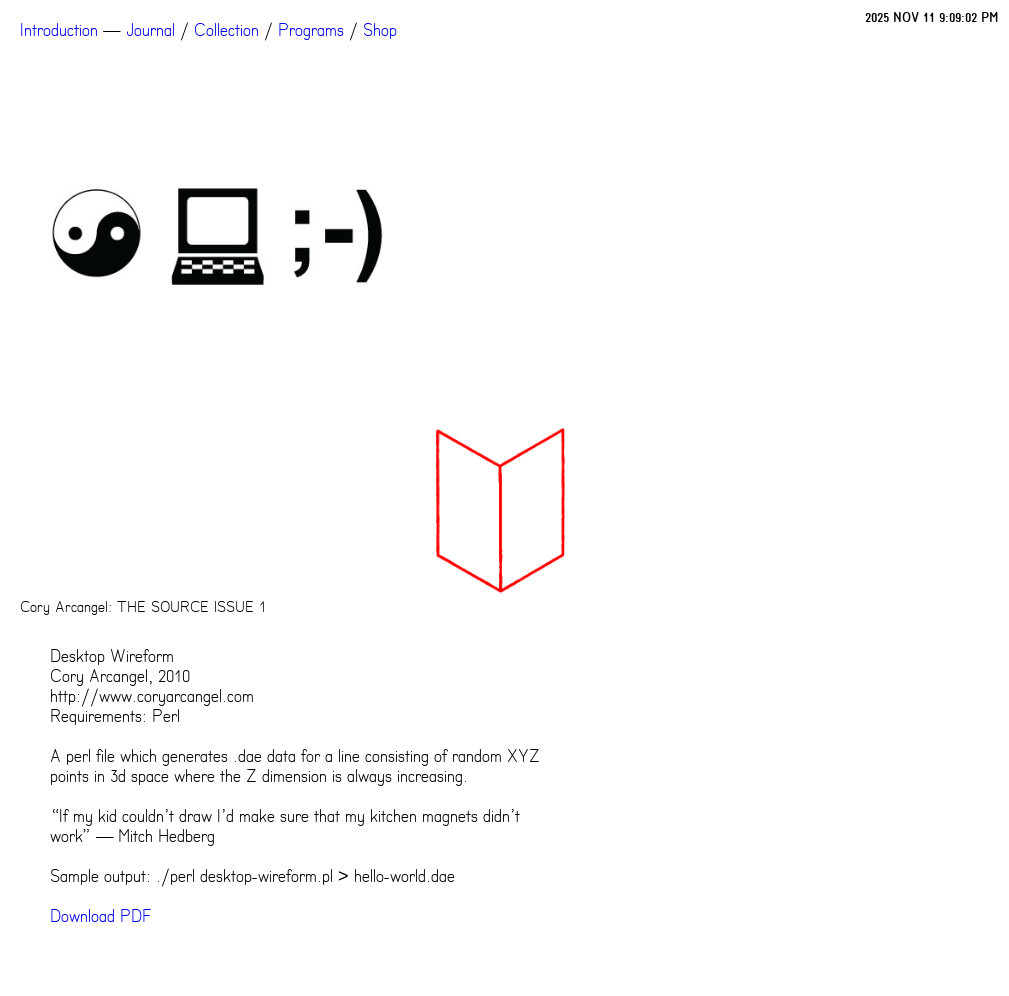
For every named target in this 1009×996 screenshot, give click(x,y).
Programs (311, 30)
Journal (150, 30)
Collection (226, 30)
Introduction (59, 30)
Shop (380, 30)
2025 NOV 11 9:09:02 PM (932, 17)
